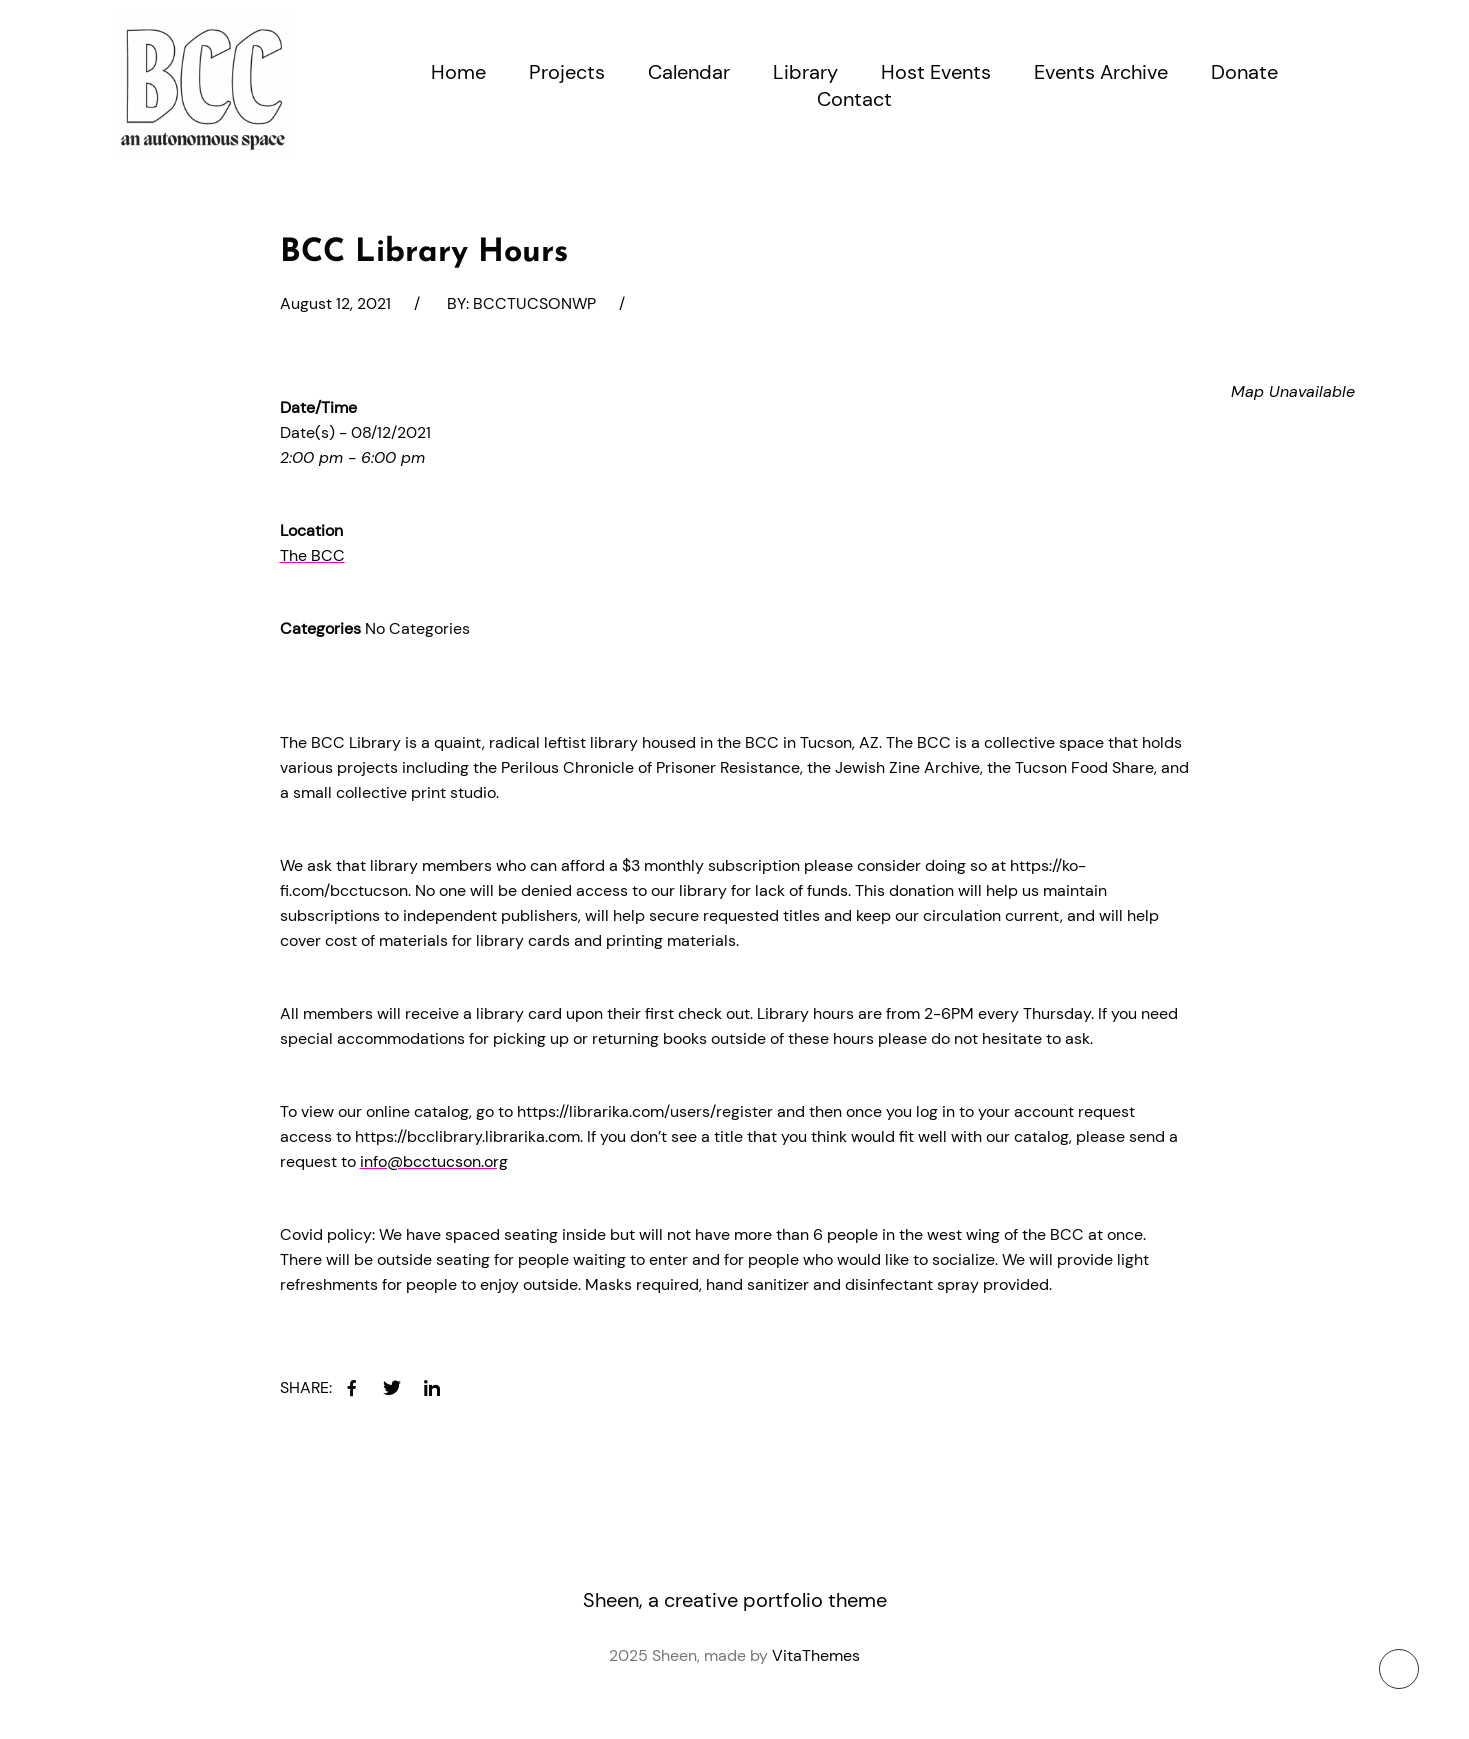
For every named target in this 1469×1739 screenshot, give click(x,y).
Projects (567, 72)
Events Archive (1101, 72)
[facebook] (352, 1388)
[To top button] (1399, 1669)
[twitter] (392, 1388)
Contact (854, 99)
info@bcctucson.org (434, 1161)
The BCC (312, 555)
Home (458, 72)
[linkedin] (432, 1388)
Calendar (689, 72)
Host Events (936, 72)
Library (805, 72)
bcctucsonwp (534, 303)
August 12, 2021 (335, 303)
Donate (1244, 72)
